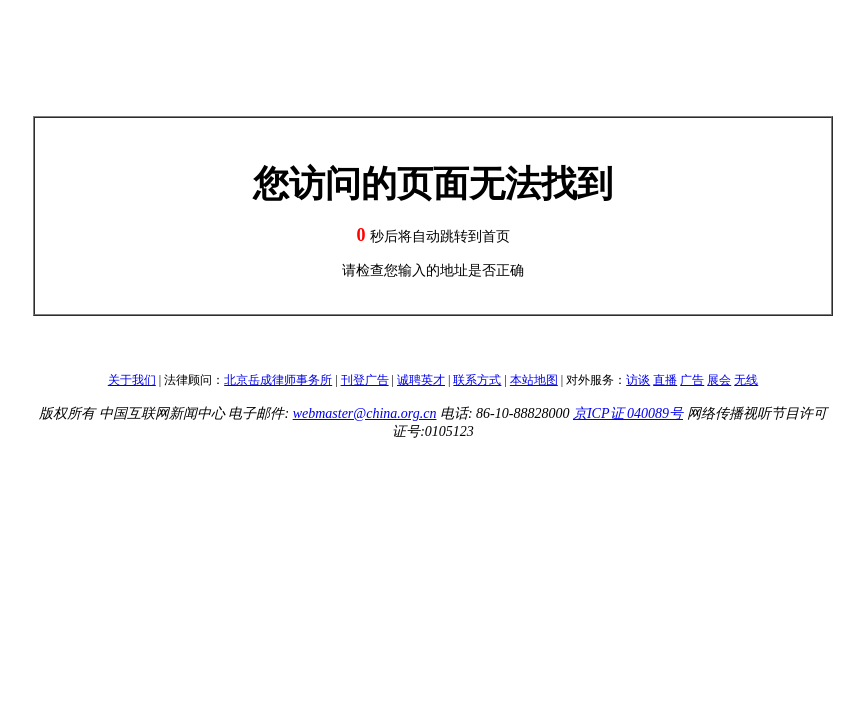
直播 (665, 380)
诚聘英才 (421, 380)
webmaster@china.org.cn (365, 413)
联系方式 (477, 380)
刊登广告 (365, 380)
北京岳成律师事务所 (278, 380)
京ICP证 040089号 (628, 413)
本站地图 (534, 380)
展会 (719, 380)
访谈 (638, 380)
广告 (692, 380)
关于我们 (132, 380)
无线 (746, 380)
